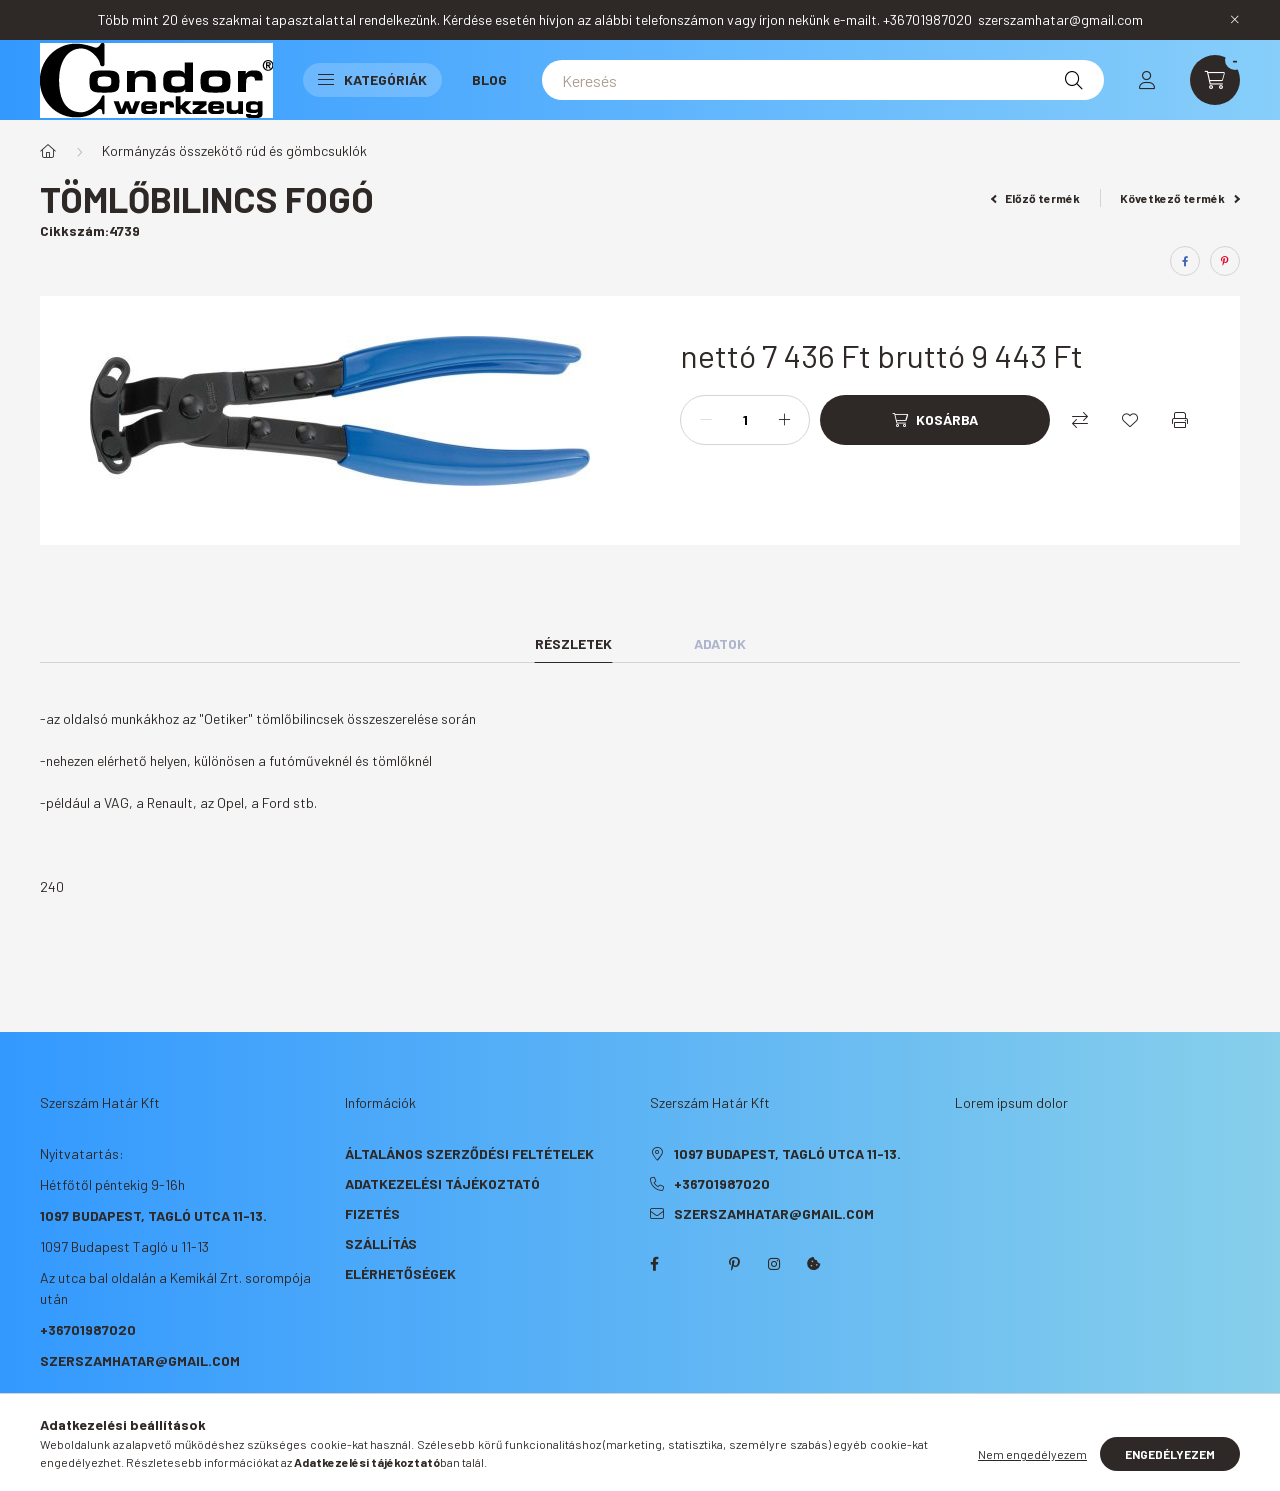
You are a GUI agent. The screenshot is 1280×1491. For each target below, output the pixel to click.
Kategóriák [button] (372, 79)
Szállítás (381, 1243)
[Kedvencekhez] (1130, 420)
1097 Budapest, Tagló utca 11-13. (153, 1215)
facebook (654, 1264)
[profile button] (1147, 80)
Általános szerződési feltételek (469, 1153)
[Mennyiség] (745, 420)
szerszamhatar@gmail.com (140, 1360)
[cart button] (1215, 80)
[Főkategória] (48, 151)
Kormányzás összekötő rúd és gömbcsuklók (234, 150)
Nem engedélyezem (1032, 1454)
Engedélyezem (1170, 1454)
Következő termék (1180, 198)
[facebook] (1185, 261)
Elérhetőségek (400, 1273)
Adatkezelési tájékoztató (442, 1183)
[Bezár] (1235, 20)
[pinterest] (1225, 261)
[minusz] (706, 420)
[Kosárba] (935, 420)
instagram (774, 1264)
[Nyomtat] (1180, 420)
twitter (694, 1264)
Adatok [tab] (720, 643)
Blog (489, 79)
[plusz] (784, 420)
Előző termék (1036, 198)
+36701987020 (88, 1329)
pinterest (734, 1264)
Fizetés (372, 1213)
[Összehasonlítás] (1080, 420)
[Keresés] (823, 80)
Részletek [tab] (573, 643)
